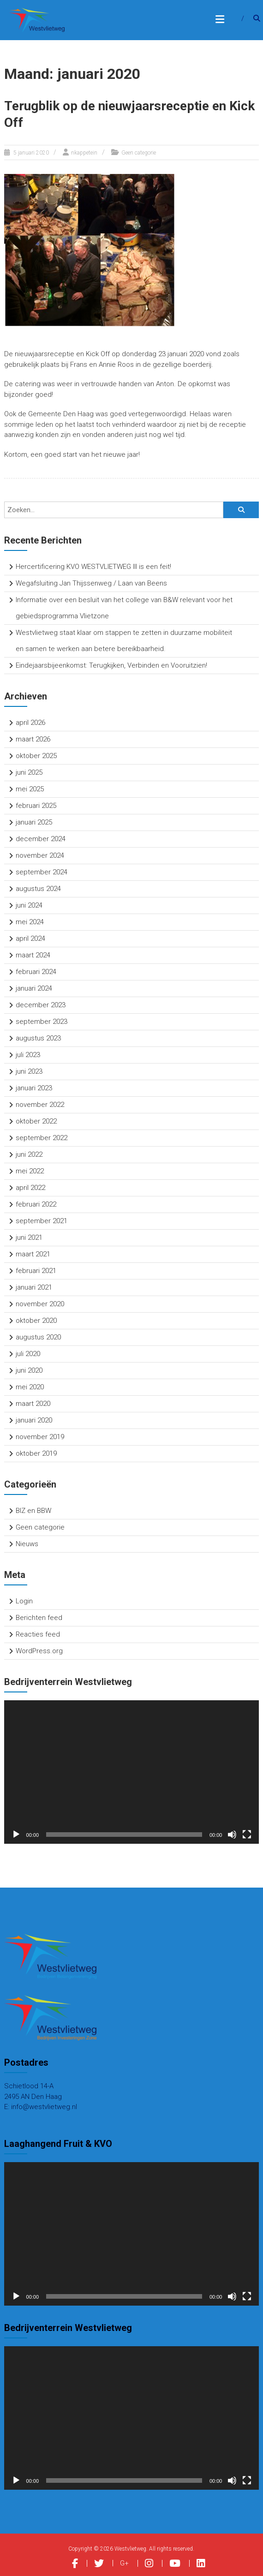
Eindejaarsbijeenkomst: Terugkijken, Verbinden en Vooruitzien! (111, 665)
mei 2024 (30, 922)
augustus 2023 (38, 1038)
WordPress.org (39, 1651)
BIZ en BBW (33, 1510)
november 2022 (40, 1104)
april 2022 (30, 1187)
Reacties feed (38, 1634)
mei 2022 (30, 1171)
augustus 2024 (38, 889)
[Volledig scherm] (246, 1834)
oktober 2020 (36, 1320)
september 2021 (41, 1221)
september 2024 (41, 872)
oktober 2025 (36, 756)
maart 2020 (33, 1403)
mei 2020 (30, 1387)
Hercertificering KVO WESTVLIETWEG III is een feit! (93, 566)
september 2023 (41, 1021)
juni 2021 (29, 1237)
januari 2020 (34, 1420)
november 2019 (40, 1437)
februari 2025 (36, 805)
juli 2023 (28, 1055)
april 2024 (30, 938)
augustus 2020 (38, 1337)
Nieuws (27, 1544)
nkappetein (84, 152)
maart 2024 (33, 955)
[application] (131, 1772)
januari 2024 (34, 988)
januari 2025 (34, 822)
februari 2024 (36, 972)
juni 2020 (29, 1370)
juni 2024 (29, 905)
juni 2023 (29, 1071)
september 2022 (41, 1138)
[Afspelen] (16, 1834)
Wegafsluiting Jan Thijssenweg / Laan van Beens (91, 583)
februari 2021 (36, 1271)
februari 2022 (36, 1204)
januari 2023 (34, 1088)
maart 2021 (33, 1254)
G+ (124, 2563)
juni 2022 (29, 1154)
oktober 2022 (36, 1121)
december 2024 (41, 839)
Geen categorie (138, 152)
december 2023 (41, 1005)
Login (24, 1601)
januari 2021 (34, 1287)
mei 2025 (30, 789)
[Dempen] (232, 1834)
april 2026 (30, 722)
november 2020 (40, 1304)
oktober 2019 (36, 1453)
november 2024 (40, 855)
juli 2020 (28, 1354)
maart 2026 (33, 739)
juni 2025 (29, 772)
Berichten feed (39, 1618)
